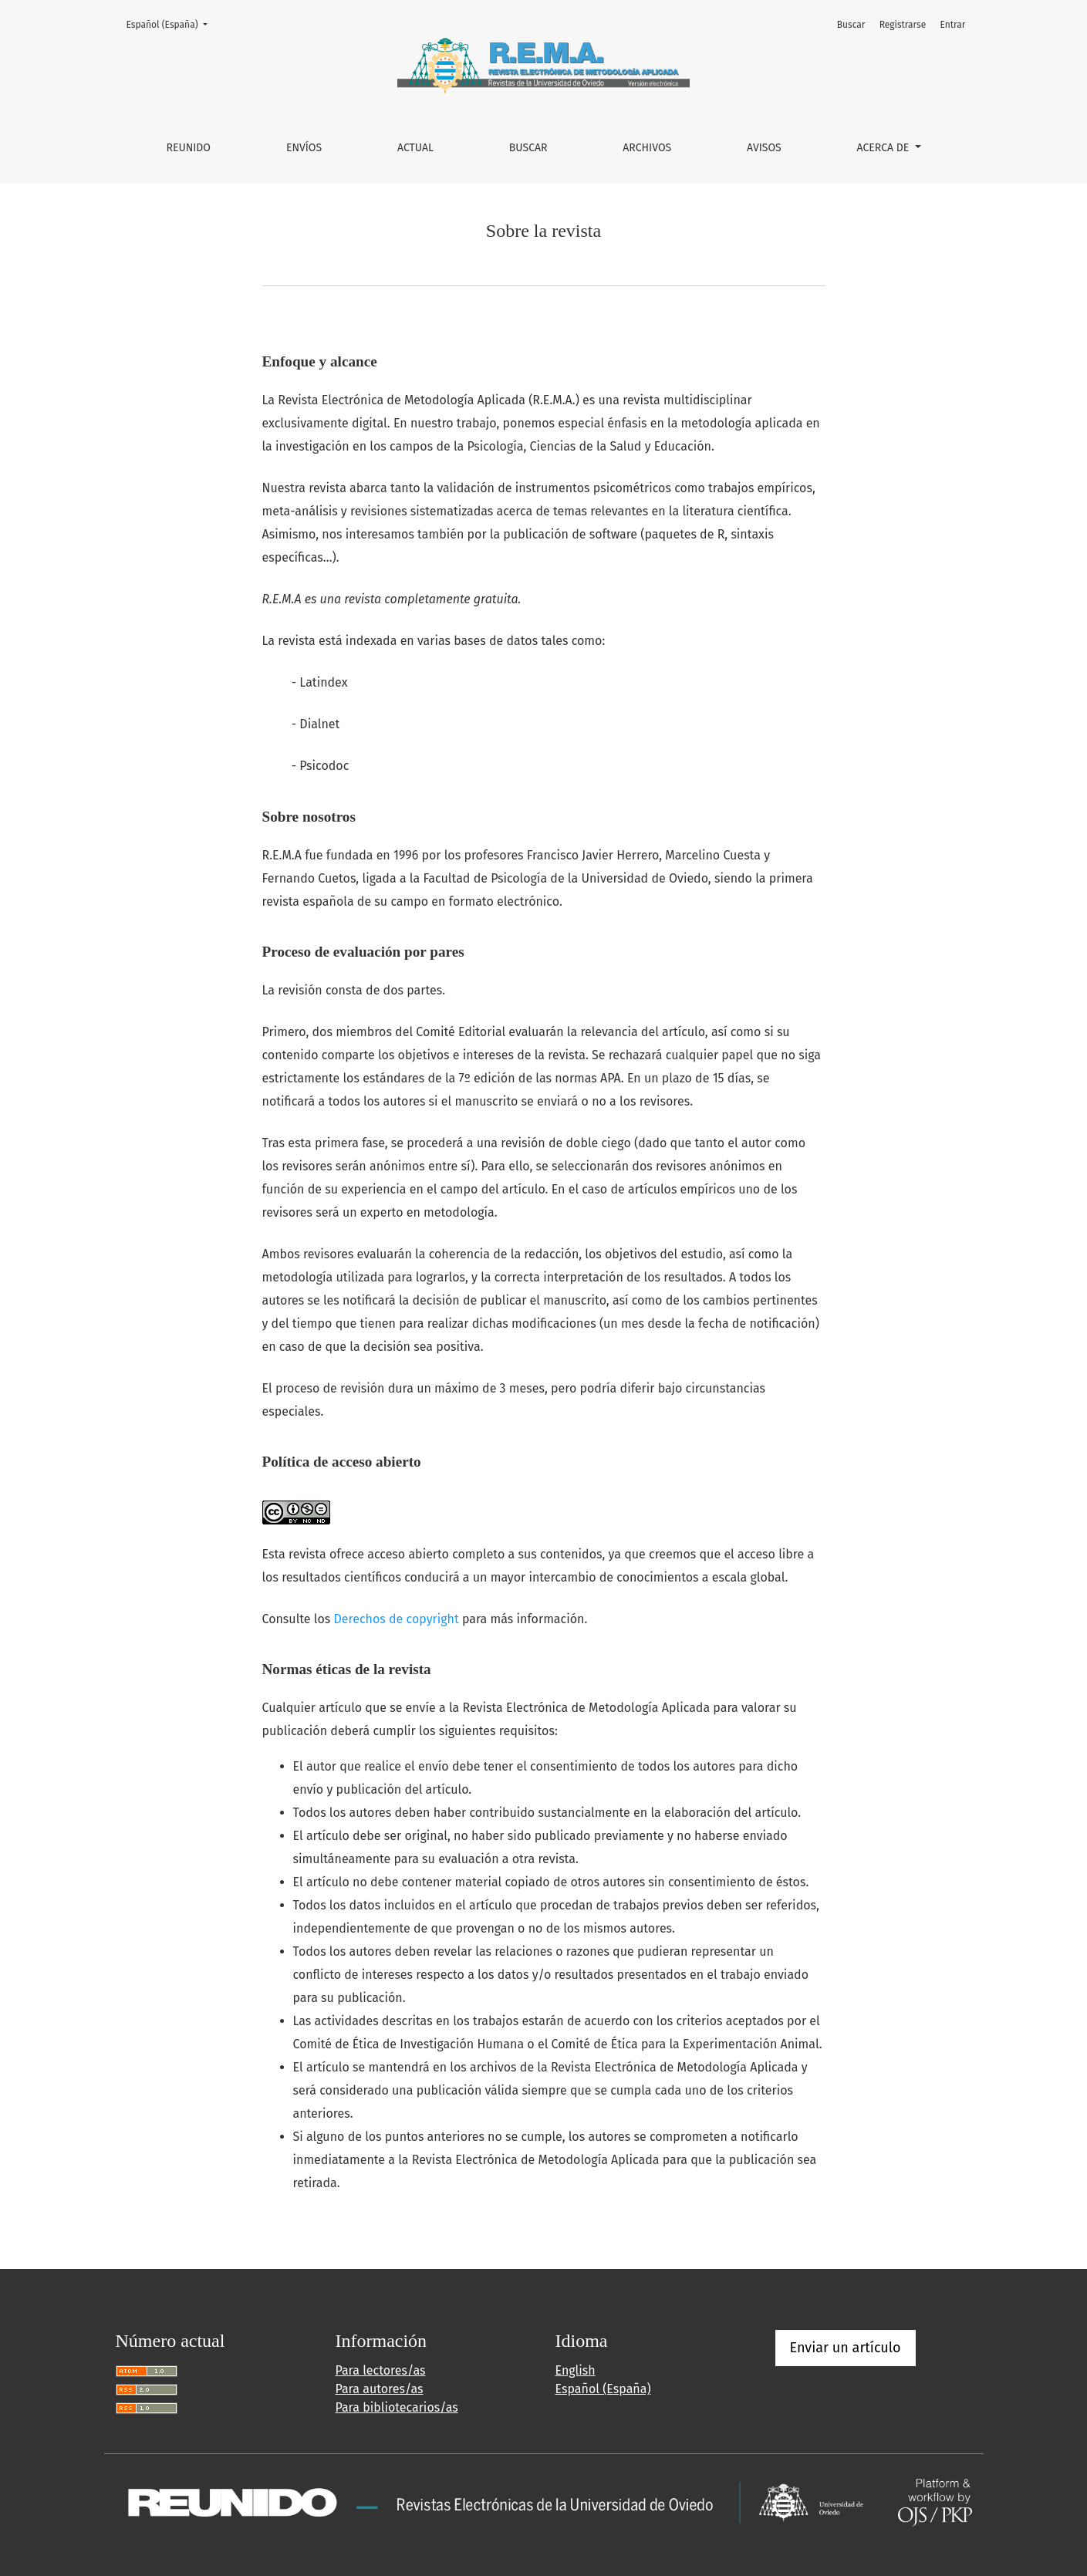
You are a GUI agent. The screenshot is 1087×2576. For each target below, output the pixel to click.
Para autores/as (380, 2389)
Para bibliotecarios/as (397, 2407)
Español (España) (172, 23)
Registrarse (903, 24)
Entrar (952, 24)
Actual (415, 147)
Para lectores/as (381, 2370)
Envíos (304, 147)
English (575, 2370)
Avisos (764, 147)
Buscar (528, 147)
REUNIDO (188, 147)
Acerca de (884, 147)
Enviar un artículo (845, 2347)
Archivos (647, 147)
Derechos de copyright (396, 1619)
